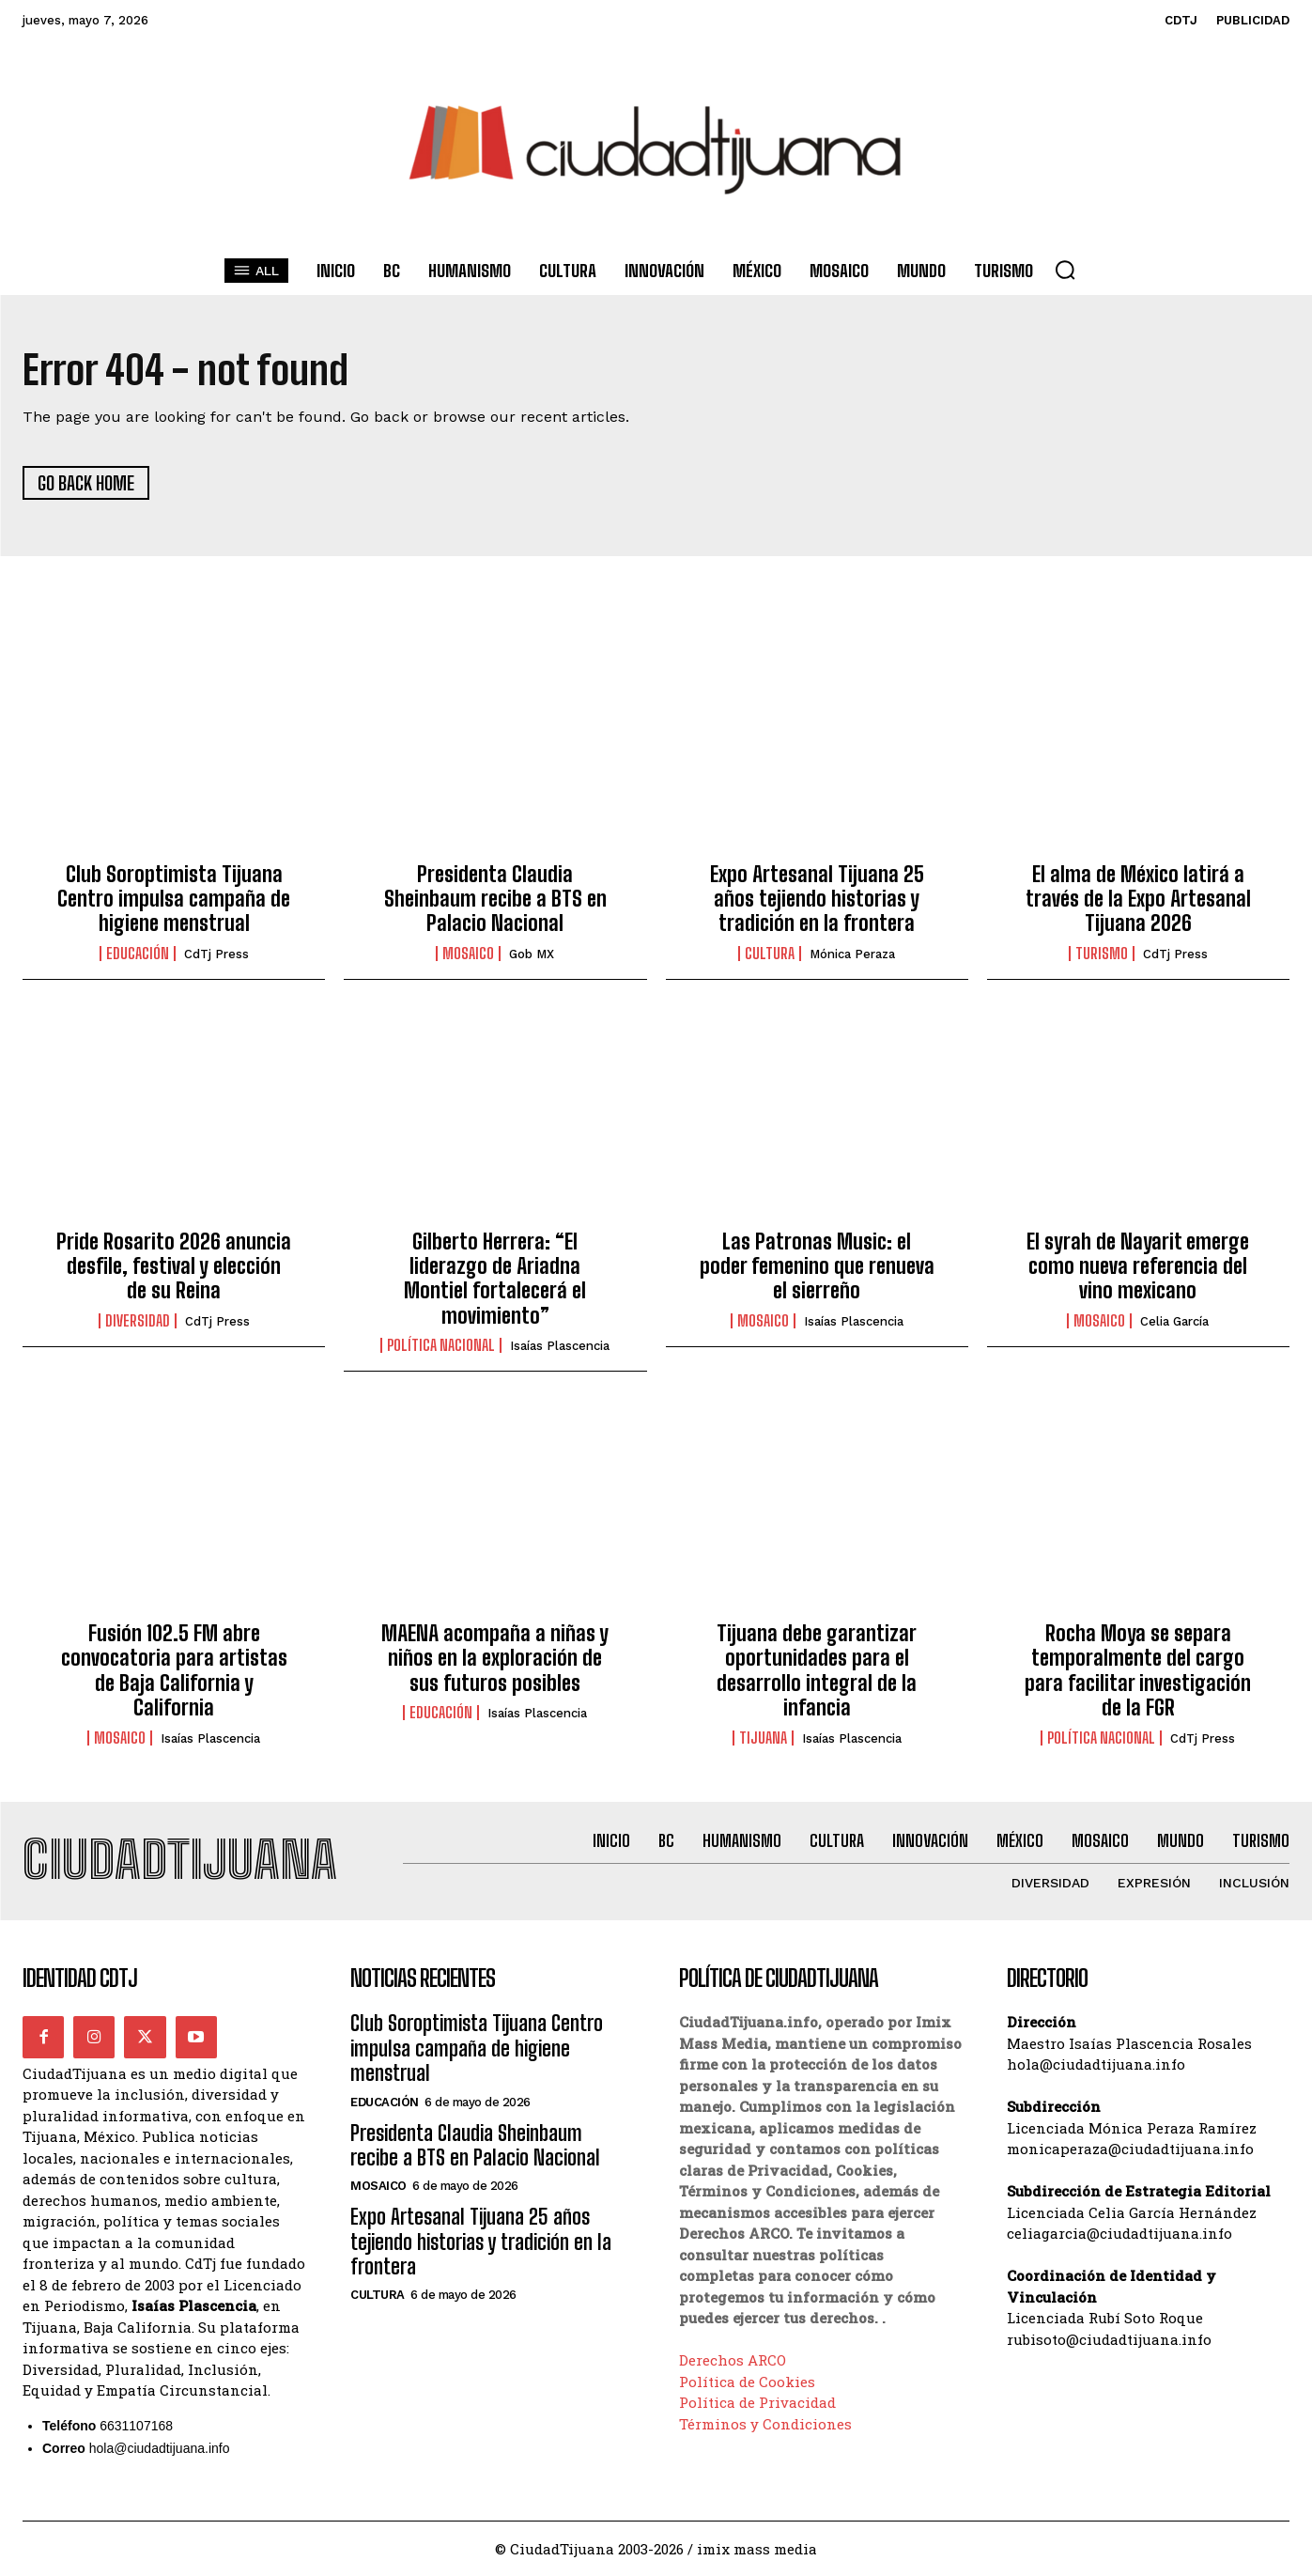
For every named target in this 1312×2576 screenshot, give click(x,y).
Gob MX (531, 954)
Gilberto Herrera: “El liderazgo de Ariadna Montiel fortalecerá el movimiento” (495, 1278)
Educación (137, 953)
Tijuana (763, 1738)
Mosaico (468, 953)
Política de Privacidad (757, 2403)
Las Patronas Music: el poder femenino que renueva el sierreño (817, 1266)
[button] (1065, 269)
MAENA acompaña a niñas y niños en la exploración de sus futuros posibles (495, 1658)
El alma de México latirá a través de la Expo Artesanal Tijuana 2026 (1138, 899)
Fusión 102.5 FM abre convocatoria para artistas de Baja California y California (174, 1670)
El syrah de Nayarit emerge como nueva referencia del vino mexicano (1137, 1266)
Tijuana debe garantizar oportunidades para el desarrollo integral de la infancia (817, 1670)
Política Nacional (441, 1345)
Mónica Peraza (852, 954)
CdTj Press (216, 954)
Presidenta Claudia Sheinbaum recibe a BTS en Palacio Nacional (495, 899)
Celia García (1174, 1321)
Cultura (770, 953)
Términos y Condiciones (765, 2423)
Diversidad (137, 1320)
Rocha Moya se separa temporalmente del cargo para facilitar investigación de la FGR (1138, 1670)
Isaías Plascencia (560, 1346)
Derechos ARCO (732, 2360)
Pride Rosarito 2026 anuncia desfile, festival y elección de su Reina (173, 1266)
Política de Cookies (747, 2381)
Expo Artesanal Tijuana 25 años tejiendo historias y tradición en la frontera (817, 899)
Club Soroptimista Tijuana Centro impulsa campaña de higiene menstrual (173, 899)
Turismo (1101, 953)
